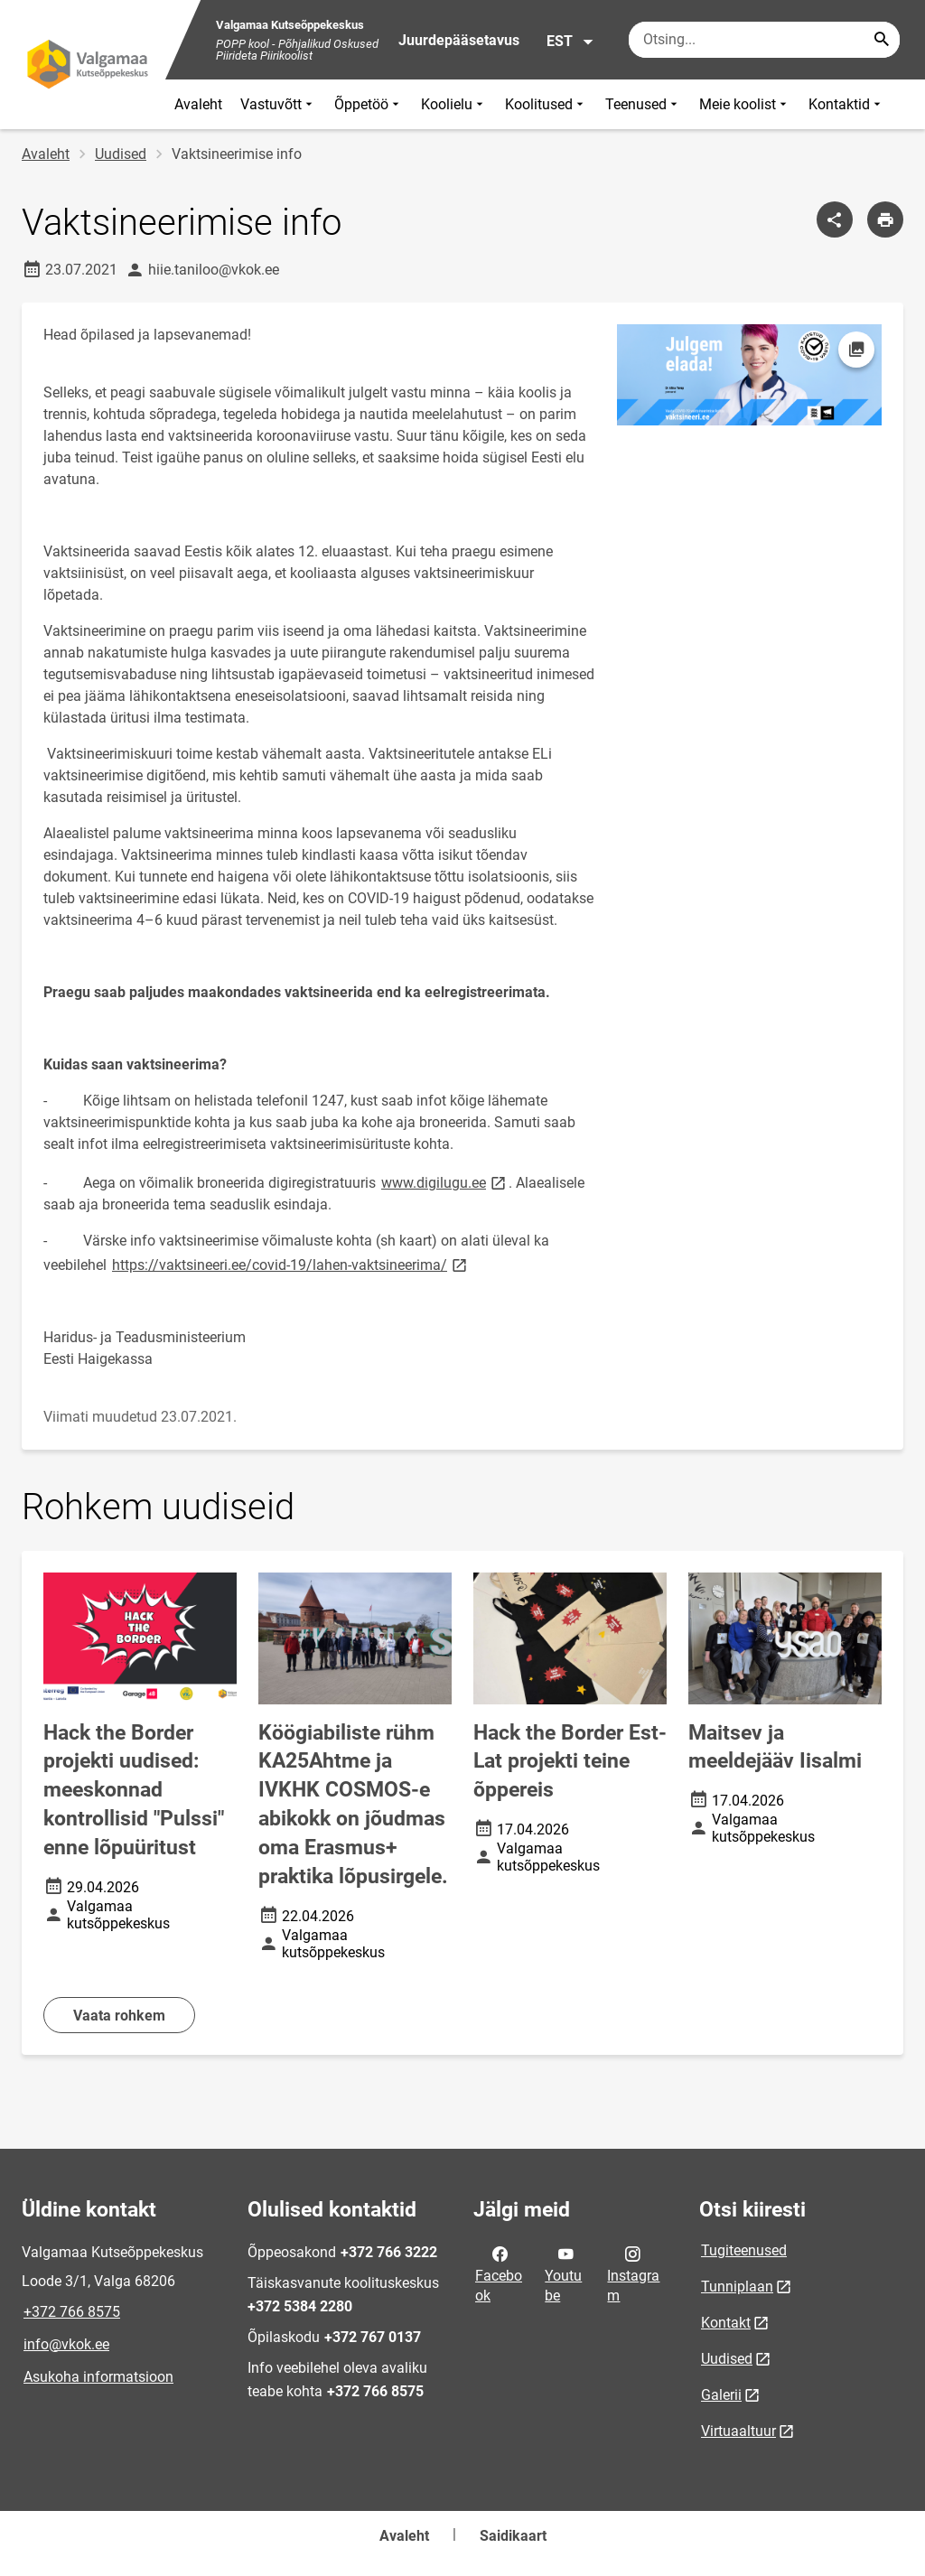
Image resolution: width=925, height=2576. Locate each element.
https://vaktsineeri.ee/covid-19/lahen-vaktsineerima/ (291, 1264)
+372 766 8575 (71, 2311)
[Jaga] (835, 219)
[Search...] (881, 39)
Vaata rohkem (119, 2015)
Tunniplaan (737, 2286)
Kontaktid (846, 104)
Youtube (563, 2273)
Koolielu (454, 104)
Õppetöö (368, 104)
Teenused (643, 104)
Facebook (498, 2273)
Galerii (721, 2394)
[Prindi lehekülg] (885, 219)
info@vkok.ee (66, 2344)
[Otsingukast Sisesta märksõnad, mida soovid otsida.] (764, 40)
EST (570, 41)
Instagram (633, 2273)
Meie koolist (744, 104)
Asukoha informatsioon (98, 2376)
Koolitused (546, 104)
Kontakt (726, 2322)
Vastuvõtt (278, 104)
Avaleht (198, 104)
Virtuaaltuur (738, 2431)
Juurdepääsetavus (458, 40)
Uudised (120, 154)
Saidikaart (513, 2535)
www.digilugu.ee (445, 1181)
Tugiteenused (744, 2250)
